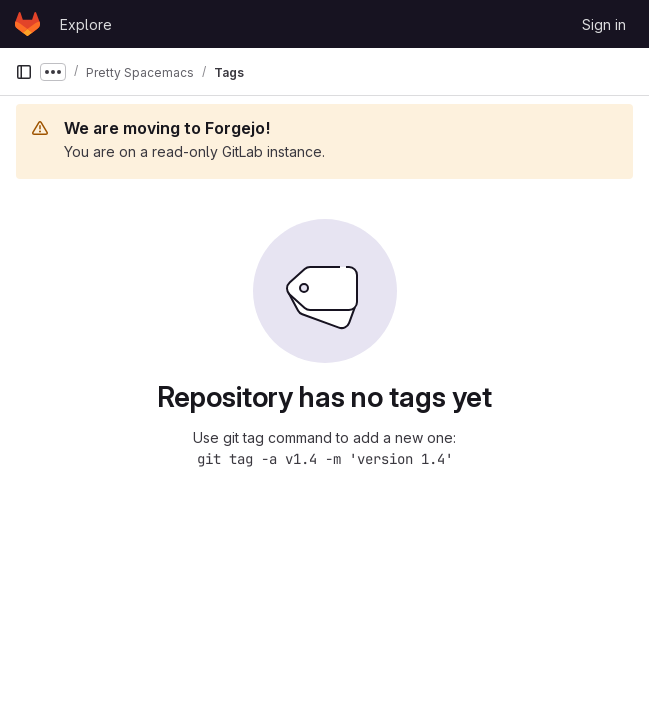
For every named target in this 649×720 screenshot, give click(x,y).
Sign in (604, 24)
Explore (86, 24)
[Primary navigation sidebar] (24, 72)
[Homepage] (27, 24)
